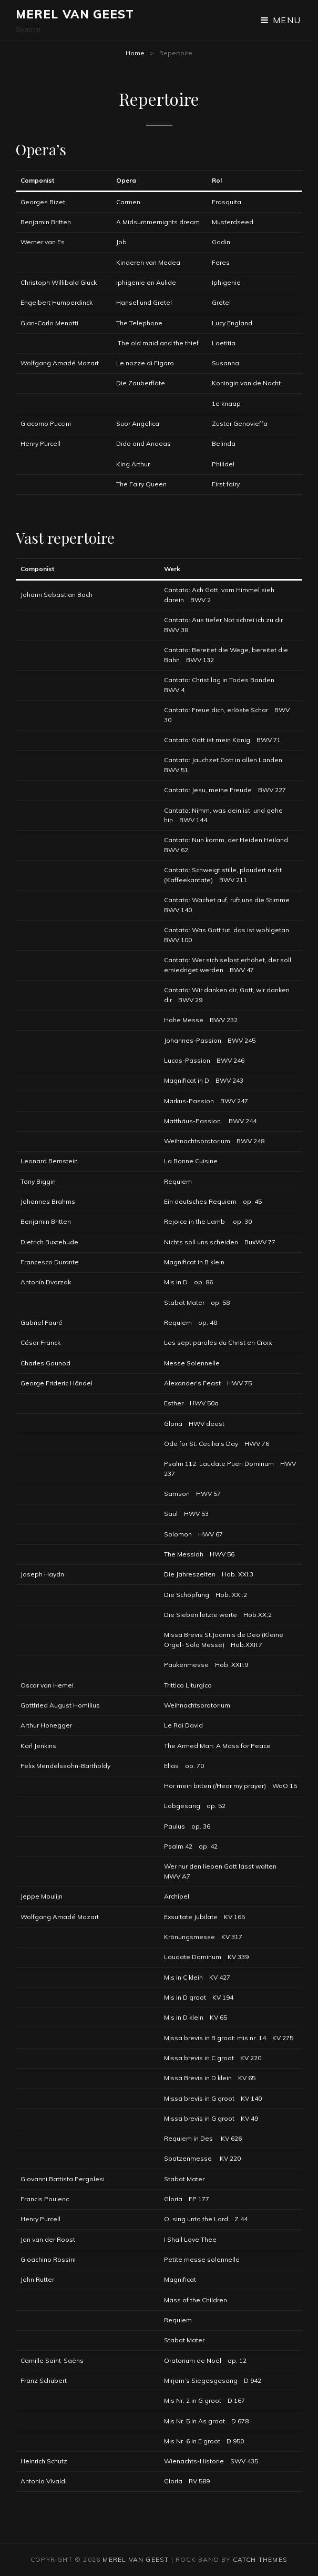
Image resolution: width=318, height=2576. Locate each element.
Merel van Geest (75, 14)
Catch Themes (260, 2559)
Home (135, 53)
